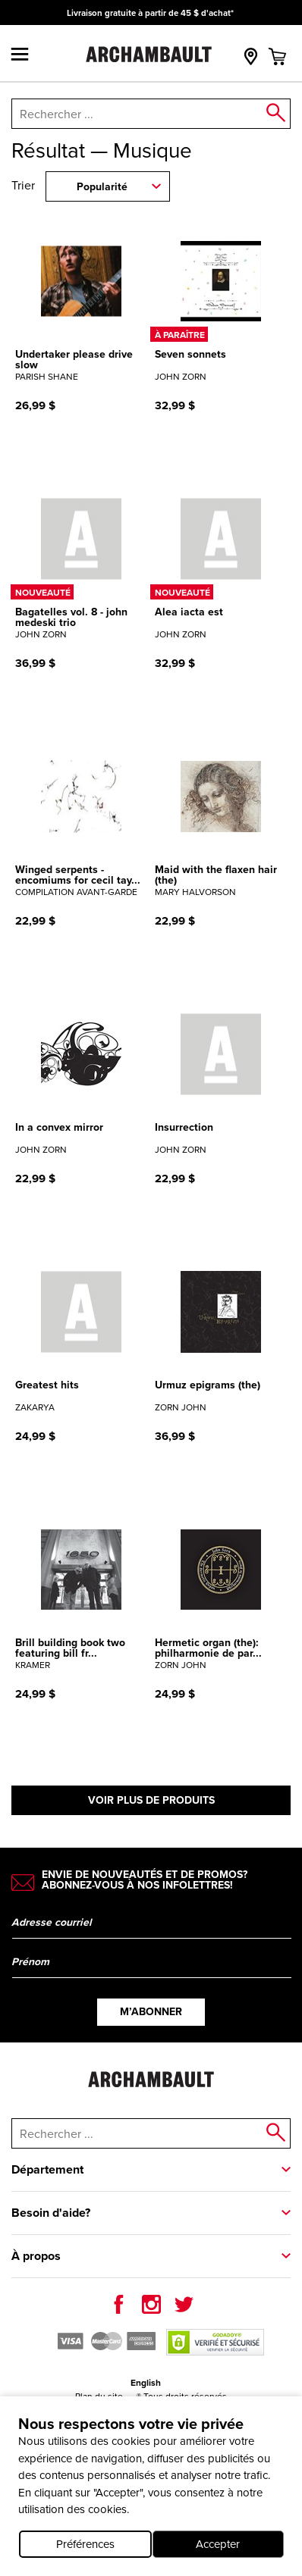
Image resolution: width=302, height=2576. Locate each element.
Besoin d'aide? (50, 2212)
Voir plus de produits (151, 1800)
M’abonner (151, 2012)
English (146, 2383)
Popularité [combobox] (102, 187)
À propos (36, 2256)
